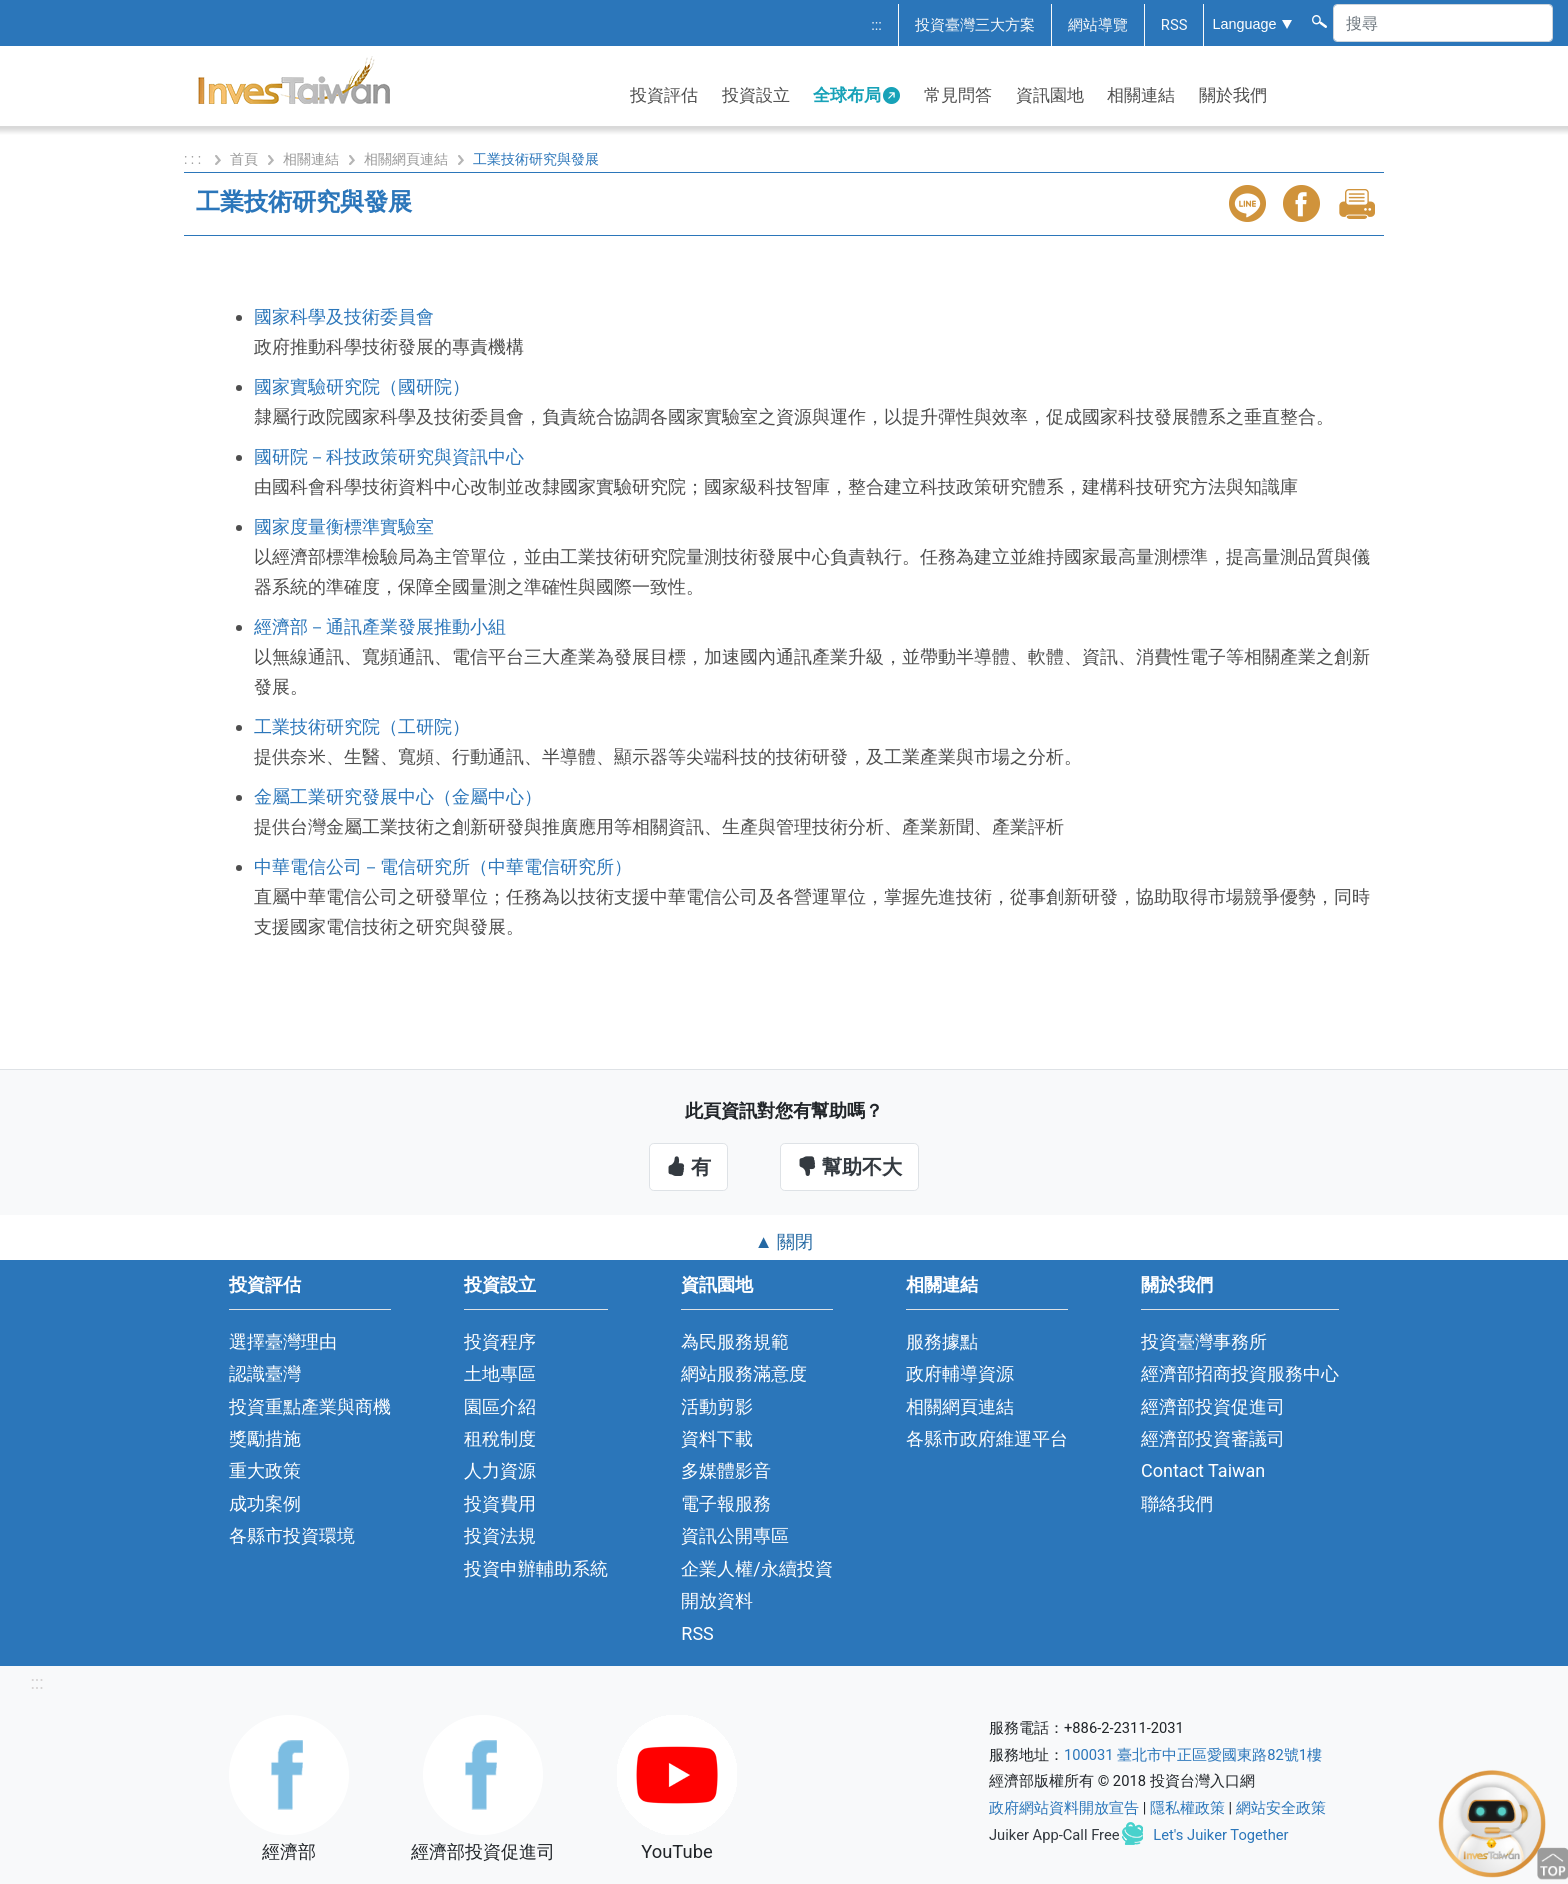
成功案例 (265, 1503)
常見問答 (958, 95)
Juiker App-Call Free (1054, 1835)
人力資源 (500, 1470)
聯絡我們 (1177, 1503)
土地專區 (500, 1373)
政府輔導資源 (960, 1373)
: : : (194, 159)
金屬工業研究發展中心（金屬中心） (398, 796)
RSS (1174, 25)
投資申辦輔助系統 (536, 1568)
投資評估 (664, 95)
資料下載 (717, 1438)
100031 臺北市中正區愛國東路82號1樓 (1193, 1755)
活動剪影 (717, 1406)
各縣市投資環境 (292, 1535)
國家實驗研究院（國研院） (362, 386)
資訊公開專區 (735, 1535)
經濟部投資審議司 (1213, 1438)
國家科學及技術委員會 (344, 316)
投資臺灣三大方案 (975, 25)
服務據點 (942, 1341)
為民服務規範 (735, 1341)
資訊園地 (1050, 95)
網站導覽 (1098, 25)
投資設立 (756, 95)
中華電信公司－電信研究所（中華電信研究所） (443, 866)
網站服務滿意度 (744, 1373)
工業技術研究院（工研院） (362, 726)
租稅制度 (500, 1438)
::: (876, 25)
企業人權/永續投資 (756, 1568)
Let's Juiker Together (1220, 1835)
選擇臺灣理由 (283, 1341)
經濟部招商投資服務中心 (1240, 1373)
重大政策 (265, 1470)
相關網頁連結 (406, 159)
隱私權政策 (1187, 1808)
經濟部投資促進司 (1213, 1406)
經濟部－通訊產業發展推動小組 (380, 626)
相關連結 (1141, 95)
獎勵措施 (265, 1438)
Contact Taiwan (1203, 1470)
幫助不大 (849, 1167)
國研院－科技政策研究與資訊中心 (389, 456)
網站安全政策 (1281, 1808)
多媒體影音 (726, 1470)
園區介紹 (500, 1406)
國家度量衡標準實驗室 (344, 526)
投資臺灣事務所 (1204, 1341)
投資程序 (500, 1341)
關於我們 (1233, 95)
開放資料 (717, 1600)
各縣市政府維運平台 (987, 1438)
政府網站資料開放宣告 (1064, 1808)
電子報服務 (726, 1503)
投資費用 (500, 1503)
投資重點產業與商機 (310, 1406)
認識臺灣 (265, 1373)
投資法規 (500, 1535)
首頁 (244, 159)
